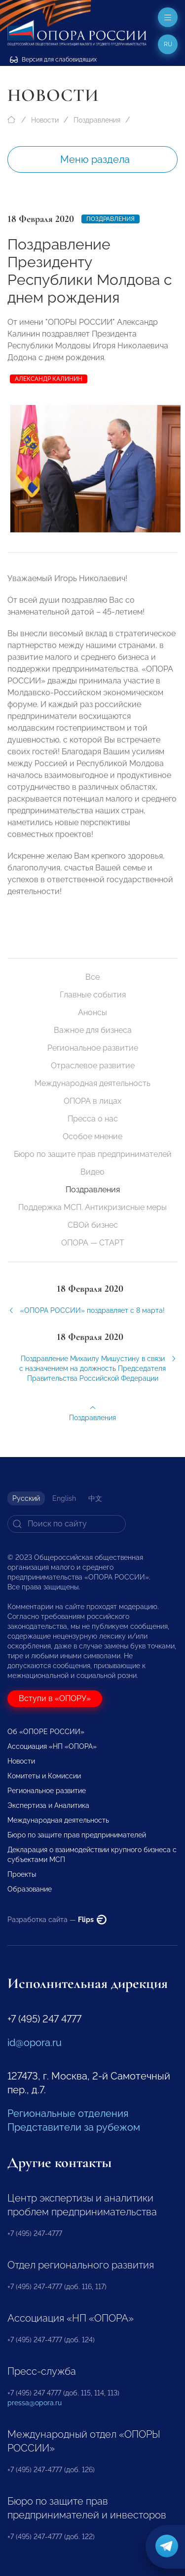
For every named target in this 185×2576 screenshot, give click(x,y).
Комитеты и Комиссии (44, 1776)
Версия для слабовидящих (53, 59)
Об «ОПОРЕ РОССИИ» (45, 1732)
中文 (95, 1498)
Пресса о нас (93, 1118)
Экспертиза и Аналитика (48, 1805)
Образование (29, 1889)
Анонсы (92, 1012)
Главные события (93, 994)
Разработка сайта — (57, 1920)
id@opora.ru (34, 2042)
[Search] (66, 1524)
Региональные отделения (67, 2113)
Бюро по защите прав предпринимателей (93, 1154)
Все (92, 977)
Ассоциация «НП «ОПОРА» (52, 1746)
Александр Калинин (48, 378)
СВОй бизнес (93, 1225)
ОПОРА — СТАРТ (92, 1242)
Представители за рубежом (73, 2127)
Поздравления (97, 120)
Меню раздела (95, 159)
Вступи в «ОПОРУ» (55, 1698)
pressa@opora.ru (34, 2403)
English (64, 1498)
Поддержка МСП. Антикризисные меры (92, 1207)
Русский (26, 1498)
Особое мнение (92, 1136)
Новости (45, 120)
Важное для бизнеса (93, 1030)
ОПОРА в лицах (92, 1101)
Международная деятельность (92, 1083)
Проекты (21, 1874)
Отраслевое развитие (93, 1065)
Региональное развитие (92, 1048)
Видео (92, 1172)
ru (168, 44)
